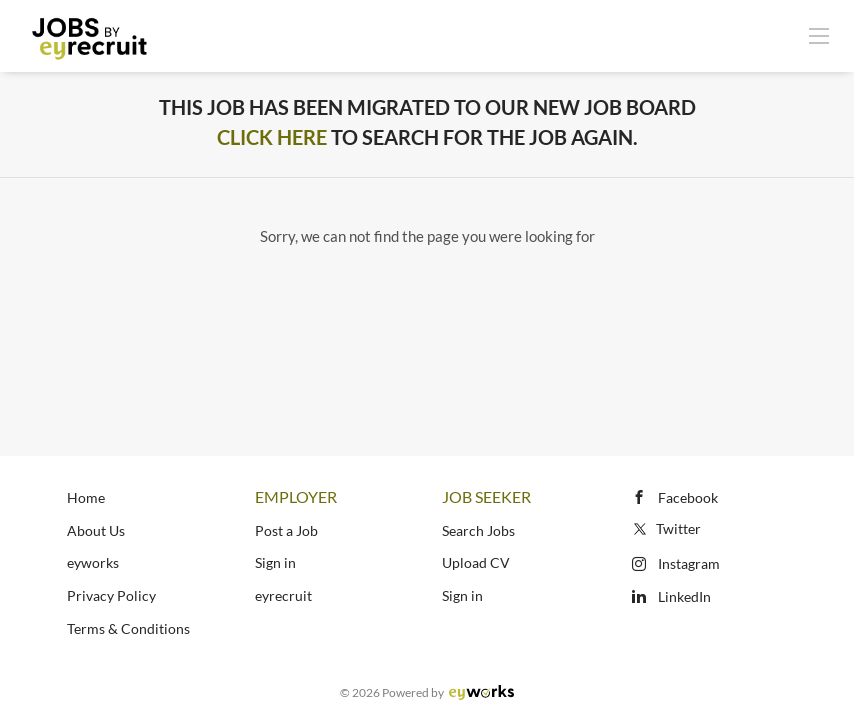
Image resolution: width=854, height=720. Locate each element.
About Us (96, 530)
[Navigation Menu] (819, 35)
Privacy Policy (111, 595)
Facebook (688, 497)
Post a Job (286, 530)
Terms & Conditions (128, 628)
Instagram (689, 563)
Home (86, 497)
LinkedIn (684, 596)
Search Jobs (478, 530)
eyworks (93, 562)
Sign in (275, 562)
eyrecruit (283, 595)
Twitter (665, 528)
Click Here (272, 137)
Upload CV (476, 562)
